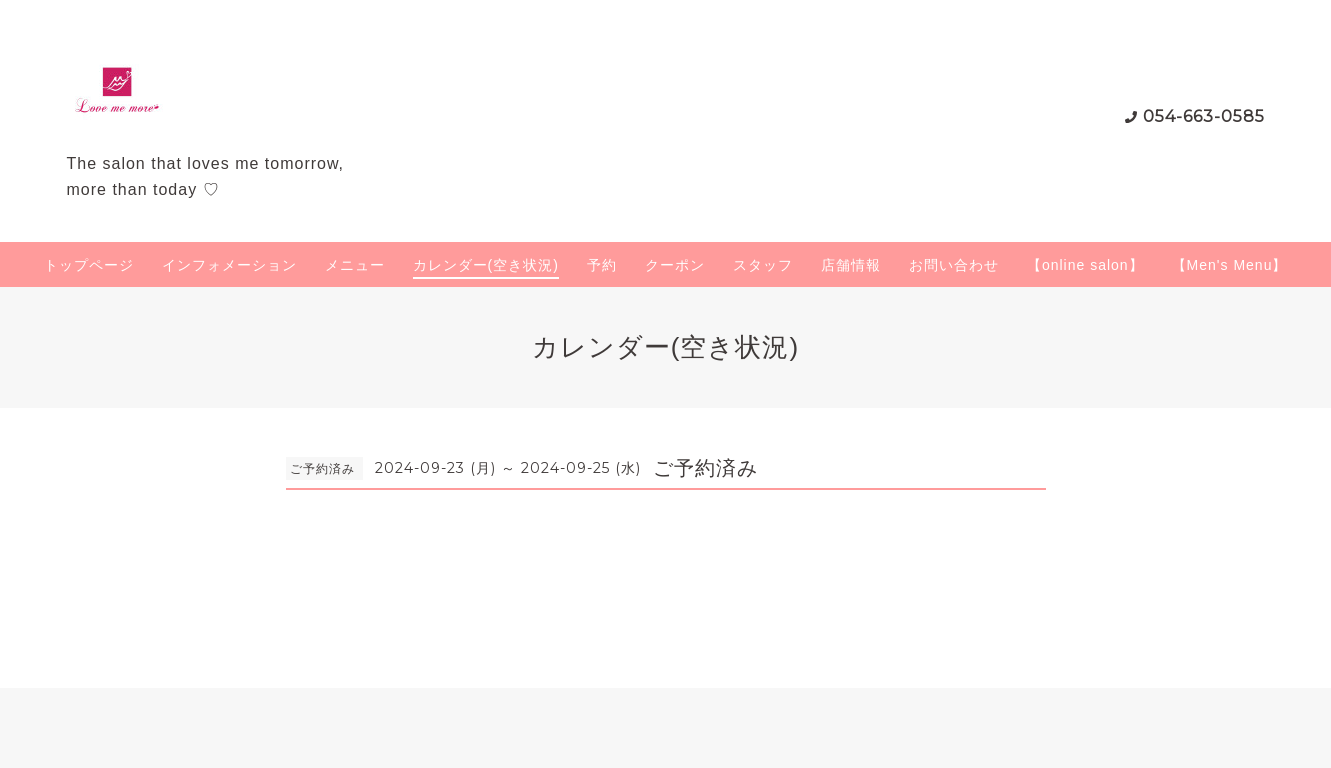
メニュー (355, 265)
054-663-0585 (1204, 116)
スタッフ (763, 265)
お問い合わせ (954, 265)
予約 (602, 265)
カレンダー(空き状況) (486, 265)
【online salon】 (1085, 265)
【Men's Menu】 (1230, 265)
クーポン (675, 265)
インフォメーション (229, 265)
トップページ (89, 265)
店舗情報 (851, 265)
